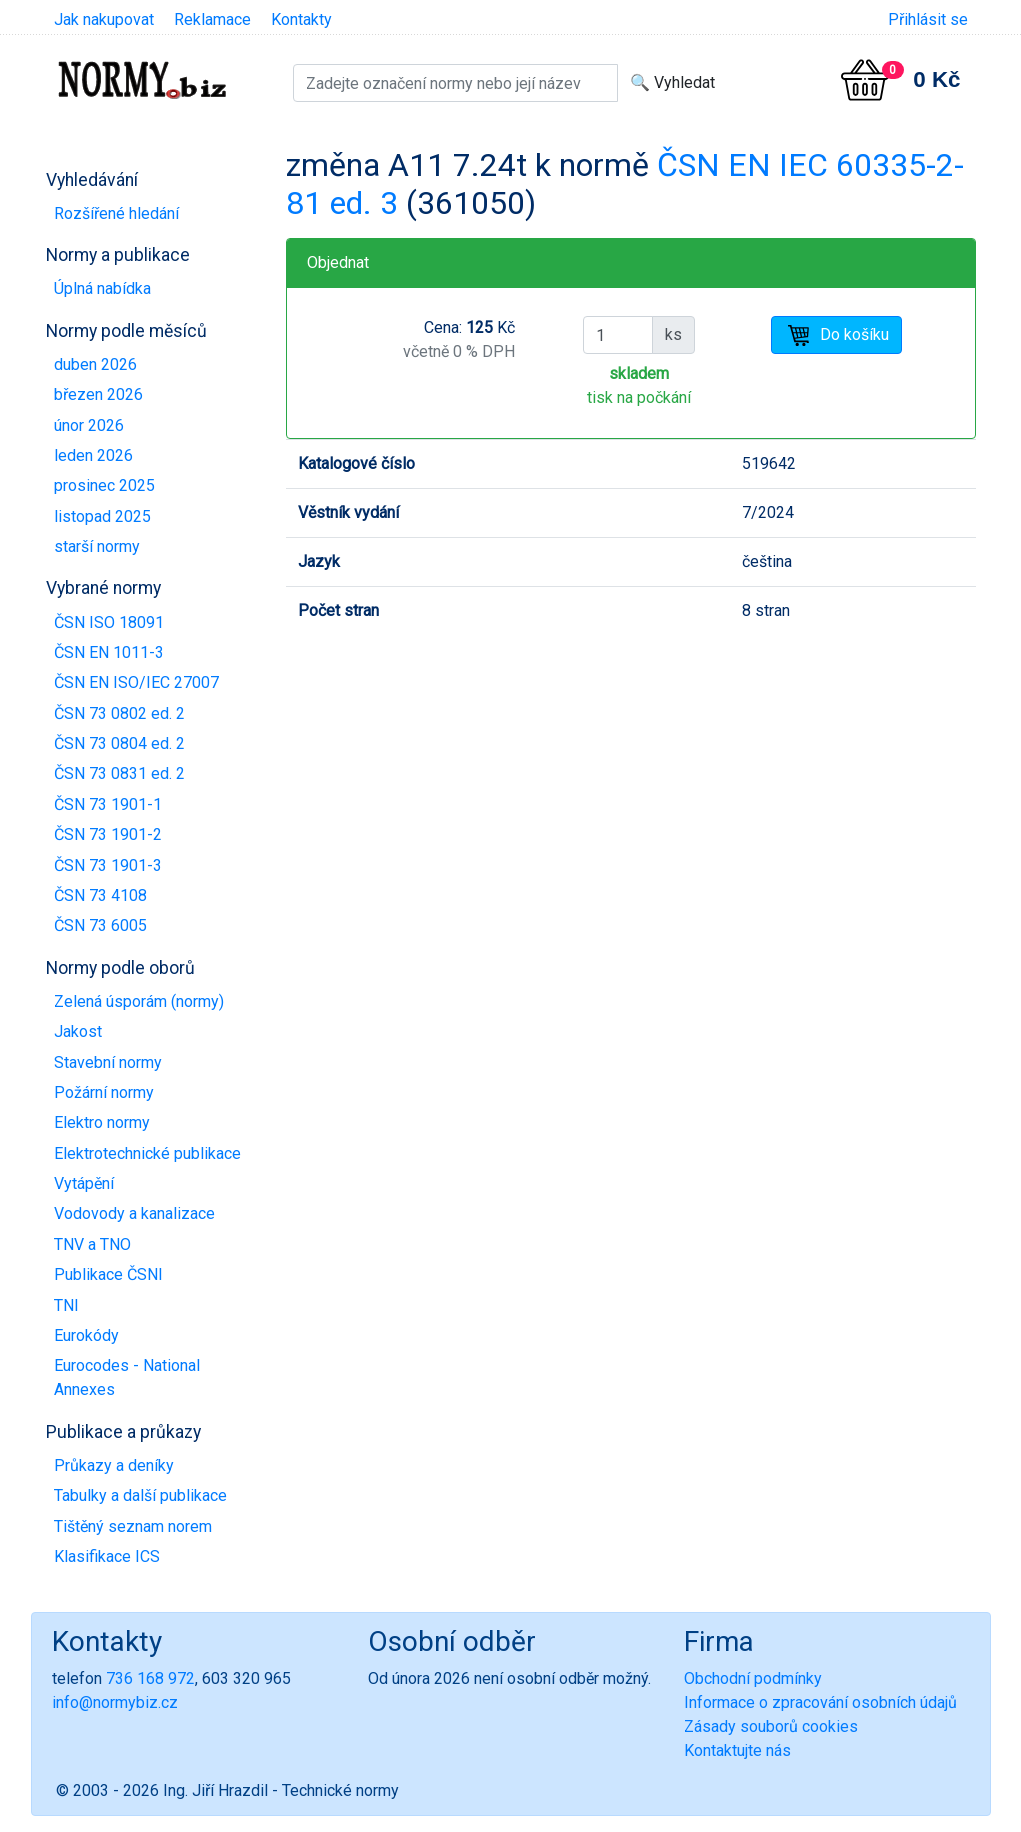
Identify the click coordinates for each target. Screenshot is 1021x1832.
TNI (66, 1305)
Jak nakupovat (104, 19)
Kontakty (301, 19)
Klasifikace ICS (107, 1556)
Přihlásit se (928, 19)
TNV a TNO (92, 1244)
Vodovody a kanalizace (134, 1213)
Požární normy (104, 1092)
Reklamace (212, 19)
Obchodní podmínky (753, 1678)
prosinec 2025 (104, 485)
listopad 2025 (102, 516)
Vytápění (84, 1183)
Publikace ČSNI (108, 1274)
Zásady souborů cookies (771, 1726)
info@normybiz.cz (115, 1702)
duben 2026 (95, 364)
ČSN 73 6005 (100, 925)
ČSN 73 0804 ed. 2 (119, 743)
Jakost (78, 1031)
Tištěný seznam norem (133, 1526)
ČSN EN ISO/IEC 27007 (136, 682)
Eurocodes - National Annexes (127, 1377)
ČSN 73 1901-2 (108, 834)
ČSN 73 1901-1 (108, 804)
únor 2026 (89, 425)
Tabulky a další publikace (140, 1495)
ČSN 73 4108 (100, 895)
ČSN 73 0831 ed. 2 (119, 773)
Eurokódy (86, 1335)
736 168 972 (150, 1678)
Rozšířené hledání (116, 213)
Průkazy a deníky (114, 1465)
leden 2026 (93, 455)
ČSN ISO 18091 (109, 622)
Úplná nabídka (102, 288)
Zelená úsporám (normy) (139, 1001)
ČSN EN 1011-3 (109, 652)
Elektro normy (102, 1122)
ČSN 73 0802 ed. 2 (119, 713)
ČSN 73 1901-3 (108, 865)
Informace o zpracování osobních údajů (820, 1702)
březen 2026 (98, 394)
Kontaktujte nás (737, 1750)
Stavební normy (108, 1062)
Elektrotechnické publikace (147, 1153)
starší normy (97, 546)
